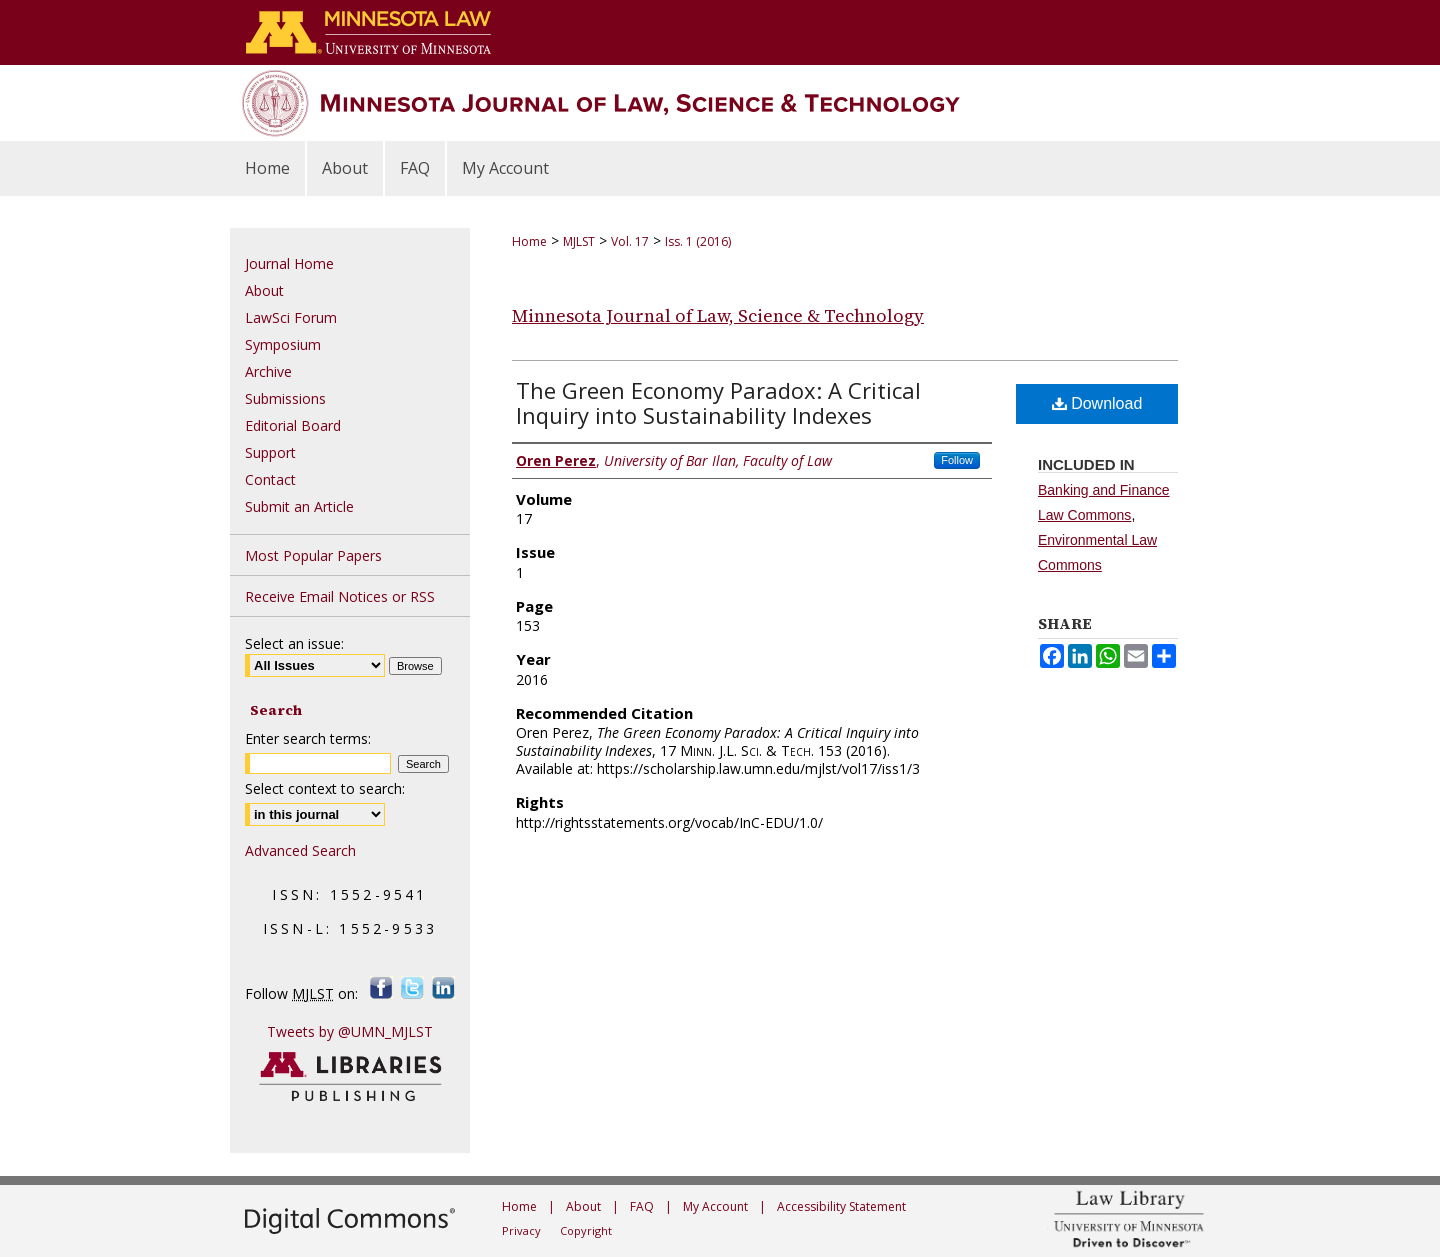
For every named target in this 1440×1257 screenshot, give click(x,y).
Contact (270, 479)
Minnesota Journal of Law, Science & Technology (718, 315)
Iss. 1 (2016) (698, 241)
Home (529, 241)
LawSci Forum (291, 317)
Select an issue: (294, 643)
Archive (268, 371)
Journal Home (289, 263)
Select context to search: (325, 788)
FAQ (642, 1206)
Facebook (381, 987)
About (264, 290)
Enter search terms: (308, 738)
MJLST (579, 241)
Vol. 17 (630, 241)
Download (1097, 403)
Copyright (586, 1230)
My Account (715, 1206)
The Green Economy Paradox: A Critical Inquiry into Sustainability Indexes (718, 402)
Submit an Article (299, 506)
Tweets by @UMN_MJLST (350, 1031)
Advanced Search (300, 850)
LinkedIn (443, 987)
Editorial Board (293, 425)
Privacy (521, 1230)
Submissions (285, 398)
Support (270, 452)
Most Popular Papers (313, 555)
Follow (957, 460)
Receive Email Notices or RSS (340, 596)
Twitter (412, 987)
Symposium (283, 344)
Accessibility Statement (841, 1206)
